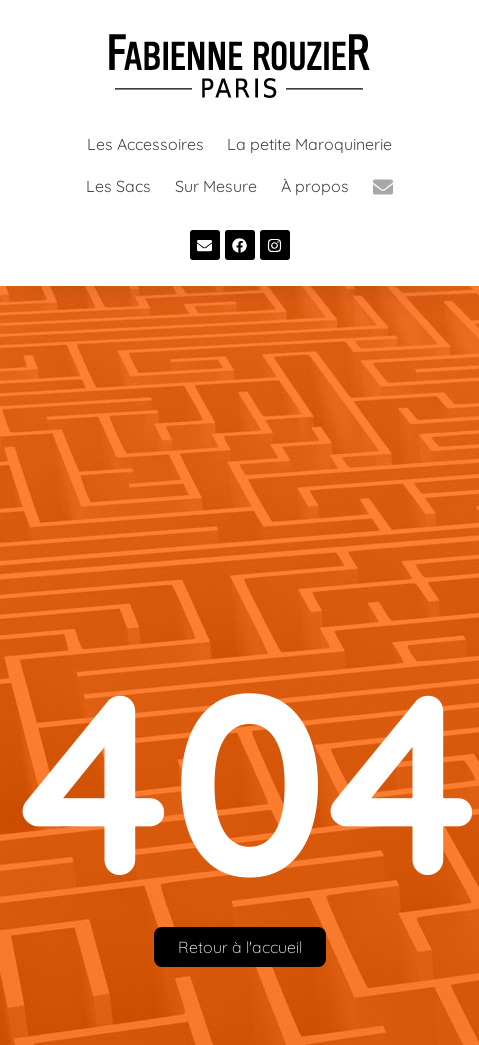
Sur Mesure (216, 186)
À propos (315, 186)
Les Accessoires (145, 144)
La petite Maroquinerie (309, 144)
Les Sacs (118, 186)
